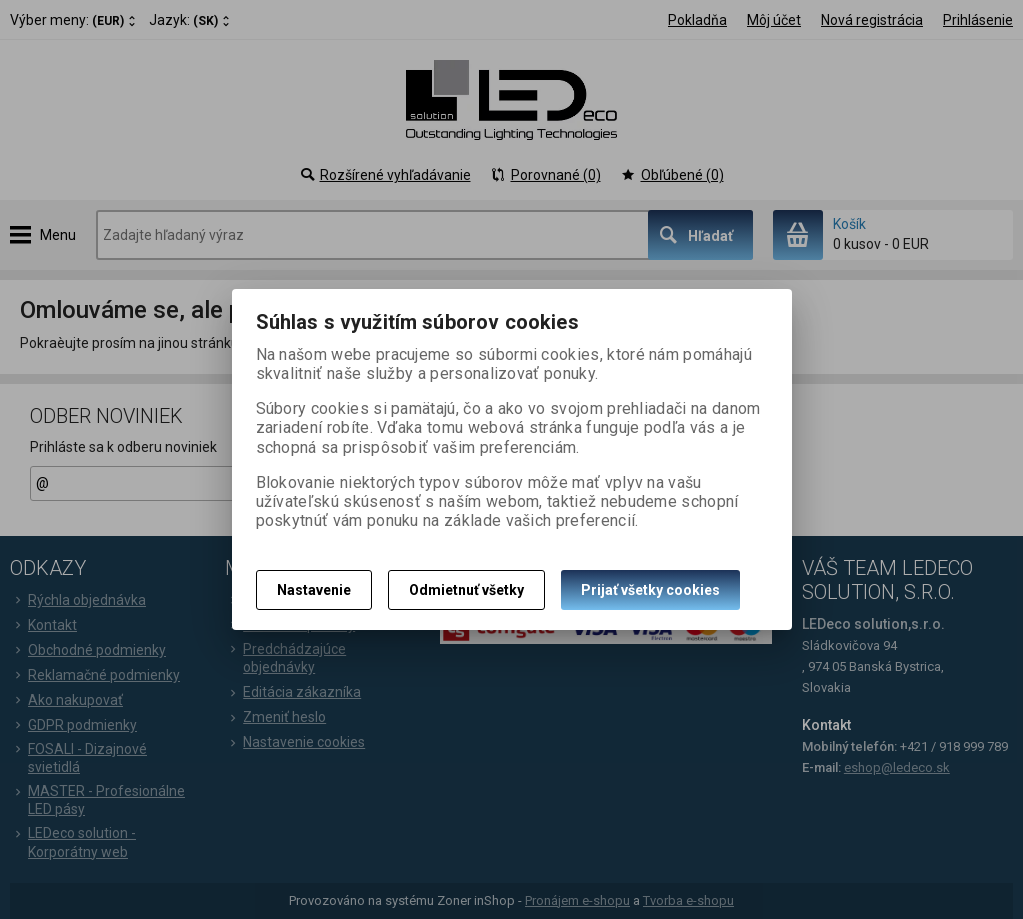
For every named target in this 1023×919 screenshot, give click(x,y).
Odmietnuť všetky (466, 590)
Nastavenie (314, 590)
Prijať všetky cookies (650, 590)
